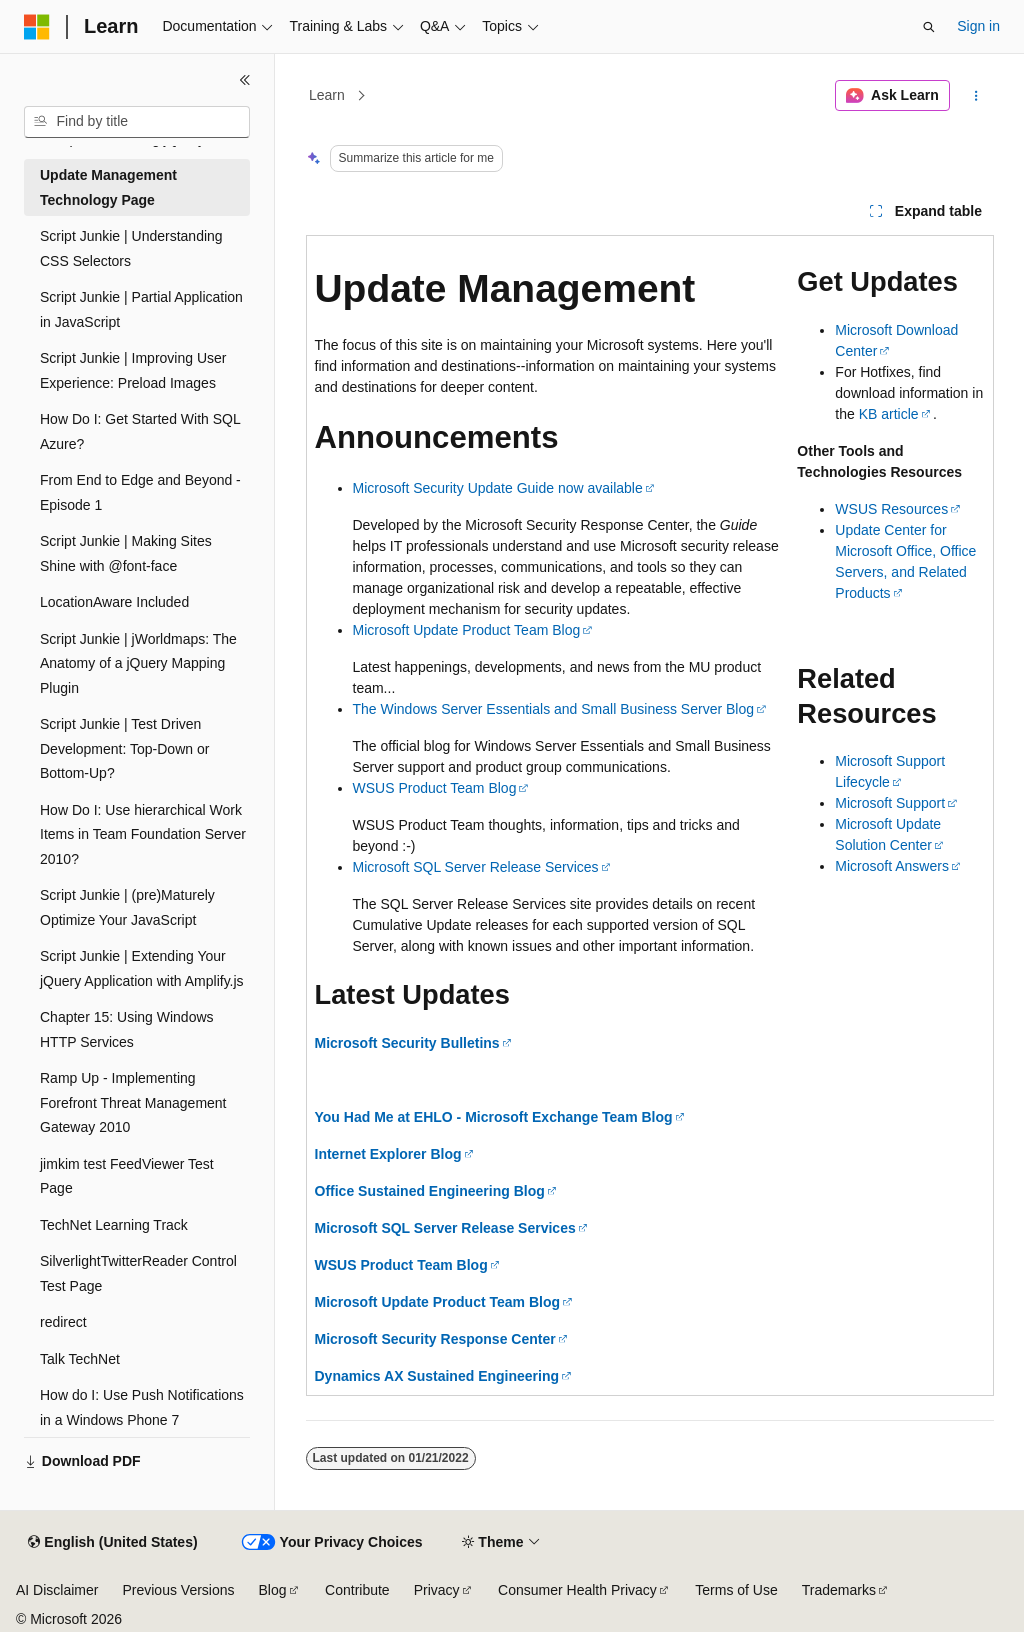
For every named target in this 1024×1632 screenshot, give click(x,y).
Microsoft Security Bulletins (407, 1043)
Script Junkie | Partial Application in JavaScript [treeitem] (141, 309)
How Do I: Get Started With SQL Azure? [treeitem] (140, 431)
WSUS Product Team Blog (435, 788)
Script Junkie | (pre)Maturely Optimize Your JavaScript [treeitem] (127, 907)
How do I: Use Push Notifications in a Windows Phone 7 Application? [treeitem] (142, 1419)
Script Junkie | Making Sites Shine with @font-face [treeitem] (126, 553)
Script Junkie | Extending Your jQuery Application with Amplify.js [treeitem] (142, 968)
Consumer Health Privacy (577, 1590)
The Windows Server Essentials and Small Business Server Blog (554, 709)
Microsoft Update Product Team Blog (467, 630)
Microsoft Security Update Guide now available (498, 488)
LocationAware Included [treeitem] (114, 602)
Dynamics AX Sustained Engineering (437, 1376)
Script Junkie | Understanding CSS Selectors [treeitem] (131, 248)
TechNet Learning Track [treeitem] (114, 1225)
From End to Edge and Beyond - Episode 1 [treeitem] (140, 492)
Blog (273, 1590)
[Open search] (929, 27)
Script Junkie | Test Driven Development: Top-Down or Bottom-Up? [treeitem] (124, 748)
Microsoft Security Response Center (435, 1339)
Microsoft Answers (892, 866)
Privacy (437, 1590)
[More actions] (975, 96)
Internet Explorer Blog (388, 1154)
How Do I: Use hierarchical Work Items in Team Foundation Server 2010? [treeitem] (143, 834)
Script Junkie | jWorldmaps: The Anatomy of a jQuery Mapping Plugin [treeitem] (138, 663)
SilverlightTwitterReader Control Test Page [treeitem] (138, 1273)
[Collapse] (245, 80)
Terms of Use (736, 1590)
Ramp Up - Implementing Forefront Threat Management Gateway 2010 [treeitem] (133, 1102)
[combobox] (137, 122)
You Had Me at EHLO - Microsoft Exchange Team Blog (494, 1117)
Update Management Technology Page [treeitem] (108, 187)
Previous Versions (178, 1590)
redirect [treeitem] (63, 1322)
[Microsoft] (37, 27)
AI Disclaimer (57, 1590)
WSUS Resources (891, 509)
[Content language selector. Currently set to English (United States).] (112, 1543)
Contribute (357, 1590)
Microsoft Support (890, 803)
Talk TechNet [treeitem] (80, 1359)
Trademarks (839, 1590)
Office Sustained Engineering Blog (430, 1191)
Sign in (978, 26)
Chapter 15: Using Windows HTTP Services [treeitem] (127, 1029)
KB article (889, 414)
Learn (327, 95)
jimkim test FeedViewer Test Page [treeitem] (127, 1176)
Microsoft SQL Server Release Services (476, 867)
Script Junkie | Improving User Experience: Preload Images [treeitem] (133, 370)
